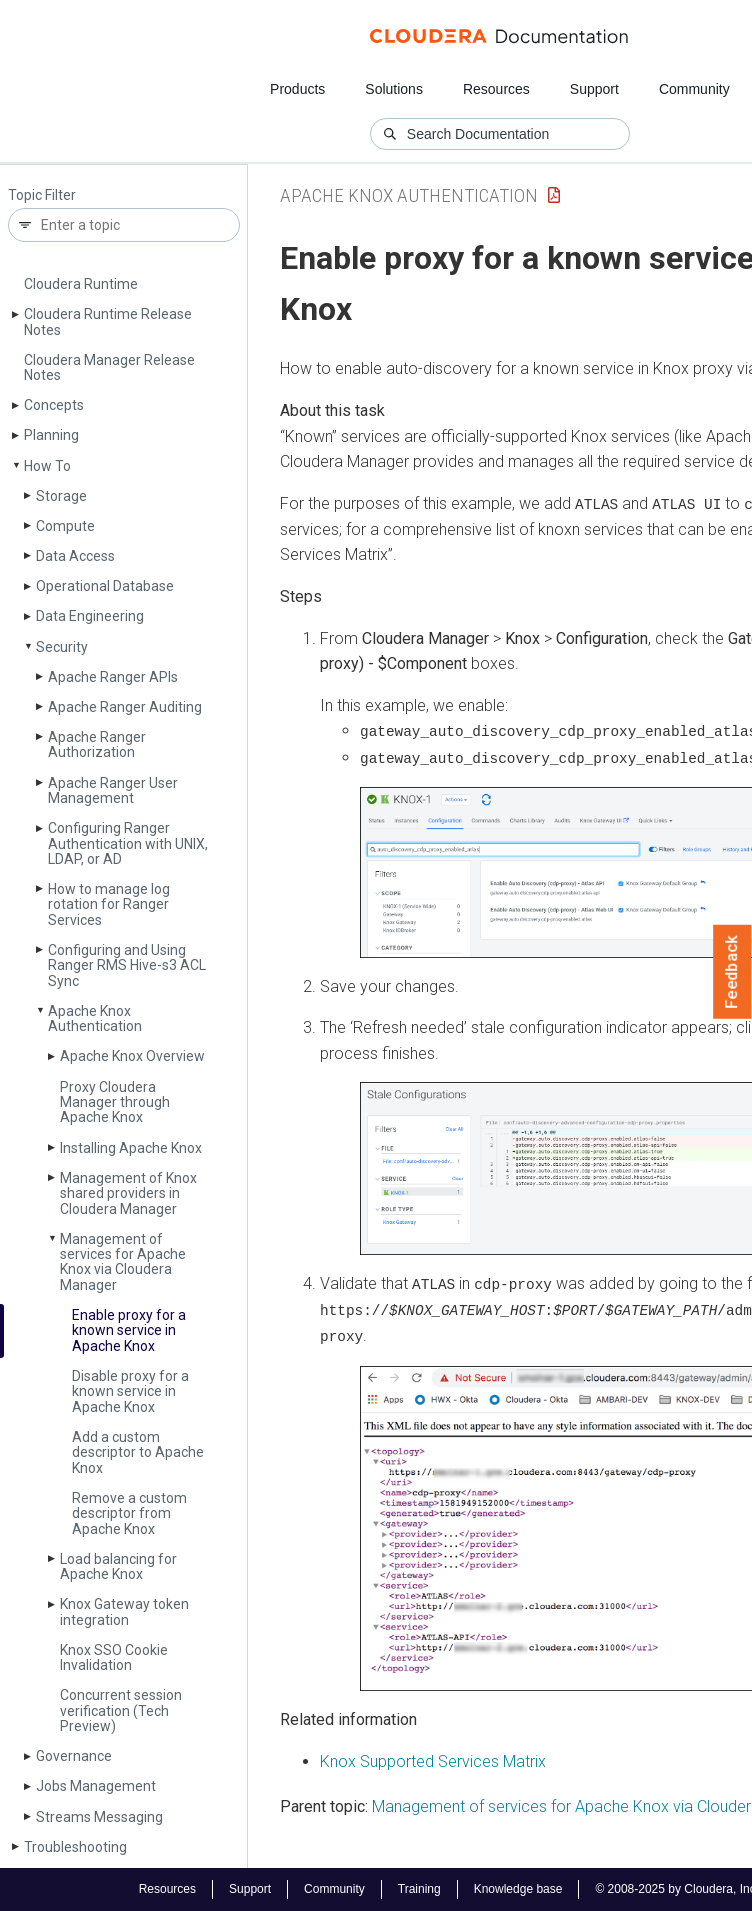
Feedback (732, 972)
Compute (65, 526)
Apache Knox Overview (132, 1056)
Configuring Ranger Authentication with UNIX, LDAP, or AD (128, 843)
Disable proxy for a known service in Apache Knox (130, 1391)
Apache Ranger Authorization (97, 744)
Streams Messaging (99, 1817)
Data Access (75, 556)
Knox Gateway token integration (124, 1611)
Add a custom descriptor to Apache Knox (138, 1452)
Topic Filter (42, 195)
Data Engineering (90, 616)
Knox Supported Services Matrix (433, 1758)
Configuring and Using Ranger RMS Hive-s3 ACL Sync (127, 965)
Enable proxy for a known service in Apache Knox (129, 1330)
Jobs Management (96, 1786)
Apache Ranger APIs (113, 677)
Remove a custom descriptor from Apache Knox (129, 1513)
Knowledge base (518, 1889)
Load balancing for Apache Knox (118, 1566)
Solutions (394, 89)
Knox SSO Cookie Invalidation (114, 1657)
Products (297, 89)
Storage (61, 496)
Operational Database (105, 586)
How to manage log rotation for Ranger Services (109, 904)
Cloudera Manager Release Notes (109, 367)
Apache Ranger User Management (113, 790)
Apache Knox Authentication (95, 1018)
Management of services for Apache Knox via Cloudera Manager (123, 1262)
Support (594, 89)
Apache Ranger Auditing (125, 707)
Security (62, 647)
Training (419, 1889)
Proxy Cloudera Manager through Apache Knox (115, 1102)
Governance (74, 1756)
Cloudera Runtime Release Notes (108, 321)
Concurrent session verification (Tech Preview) (121, 1710)
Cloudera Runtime (81, 284)
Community (694, 89)
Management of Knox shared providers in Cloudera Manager (128, 1193)
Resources (496, 89)
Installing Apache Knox (131, 1148)
